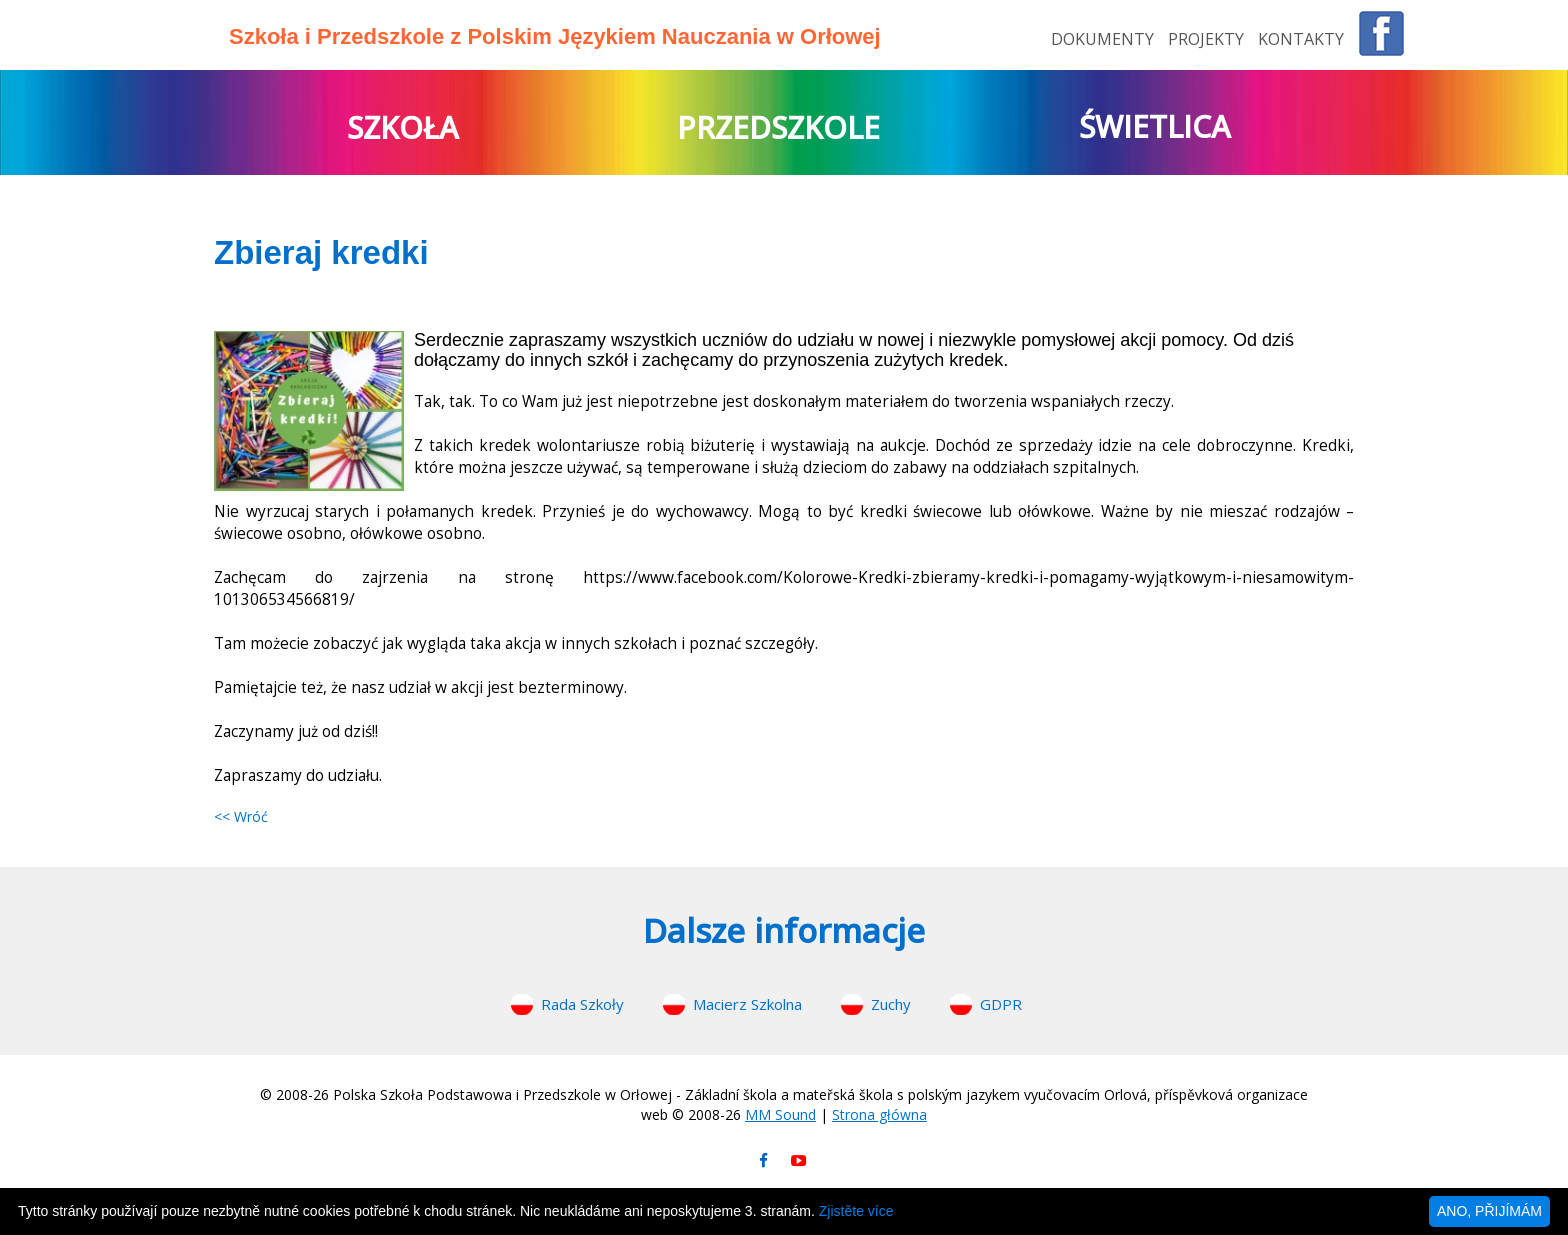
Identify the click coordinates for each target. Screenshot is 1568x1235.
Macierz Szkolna (747, 1004)
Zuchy (891, 1004)
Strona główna (879, 1114)
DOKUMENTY (1104, 39)
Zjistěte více (856, 1211)
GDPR (1001, 1004)
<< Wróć (241, 816)
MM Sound (780, 1114)
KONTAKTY (1301, 39)
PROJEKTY (1208, 39)
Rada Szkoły (582, 1004)
